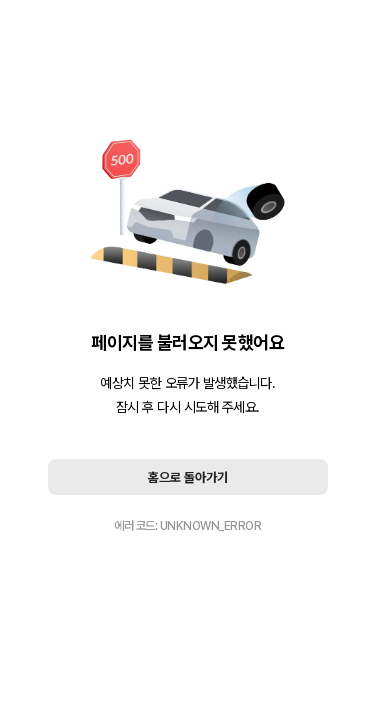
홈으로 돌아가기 (188, 477)
